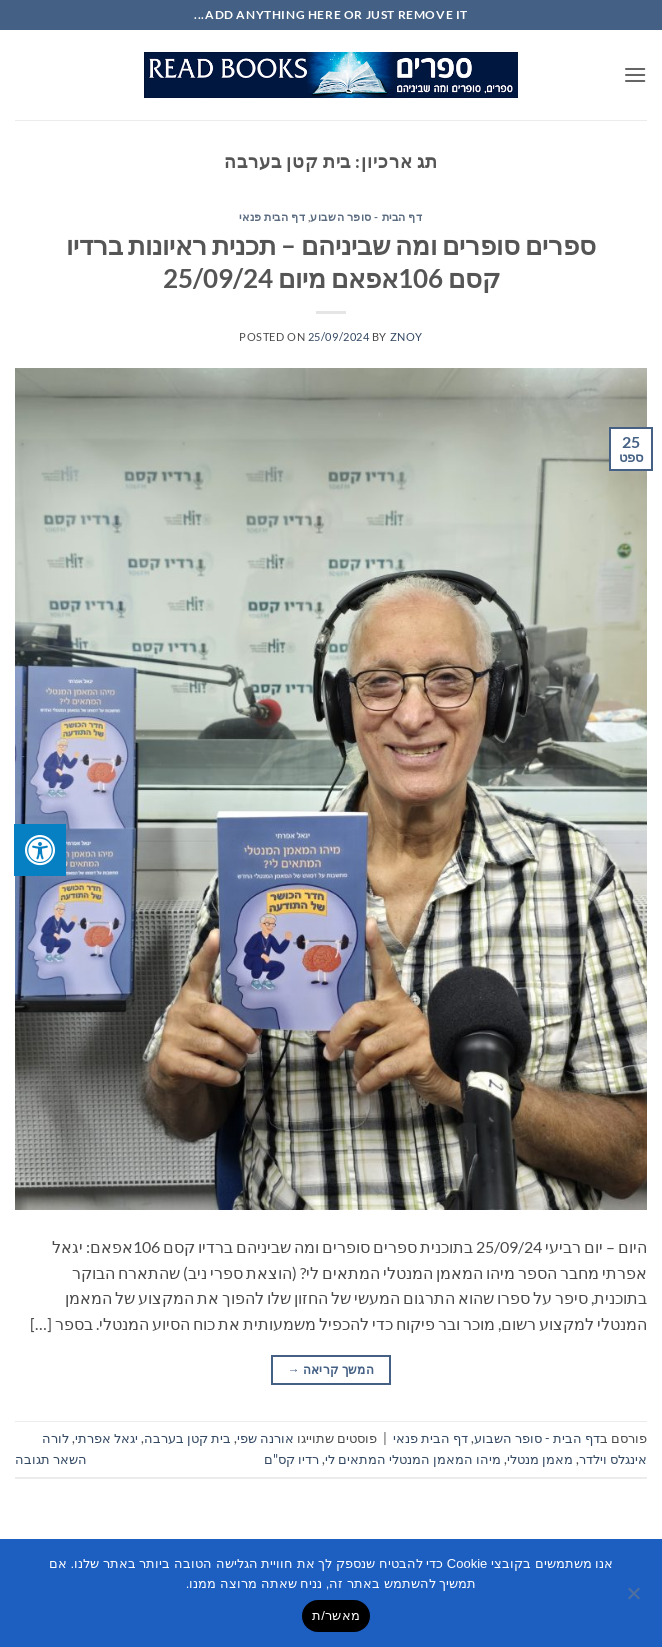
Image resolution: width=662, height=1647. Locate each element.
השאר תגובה (51, 1459)
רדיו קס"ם (291, 1459)
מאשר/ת (336, 1615)
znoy (406, 336)
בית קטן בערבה (187, 1438)
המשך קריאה (331, 1369)
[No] (635, 1599)
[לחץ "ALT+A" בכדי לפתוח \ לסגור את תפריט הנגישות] (40, 850)
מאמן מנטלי (540, 1459)
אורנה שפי (265, 1438)
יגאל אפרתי (106, 1438)
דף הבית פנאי (272, 216)
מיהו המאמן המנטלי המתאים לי (413, 1459)
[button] (635, 74)
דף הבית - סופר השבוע (366, 216)
